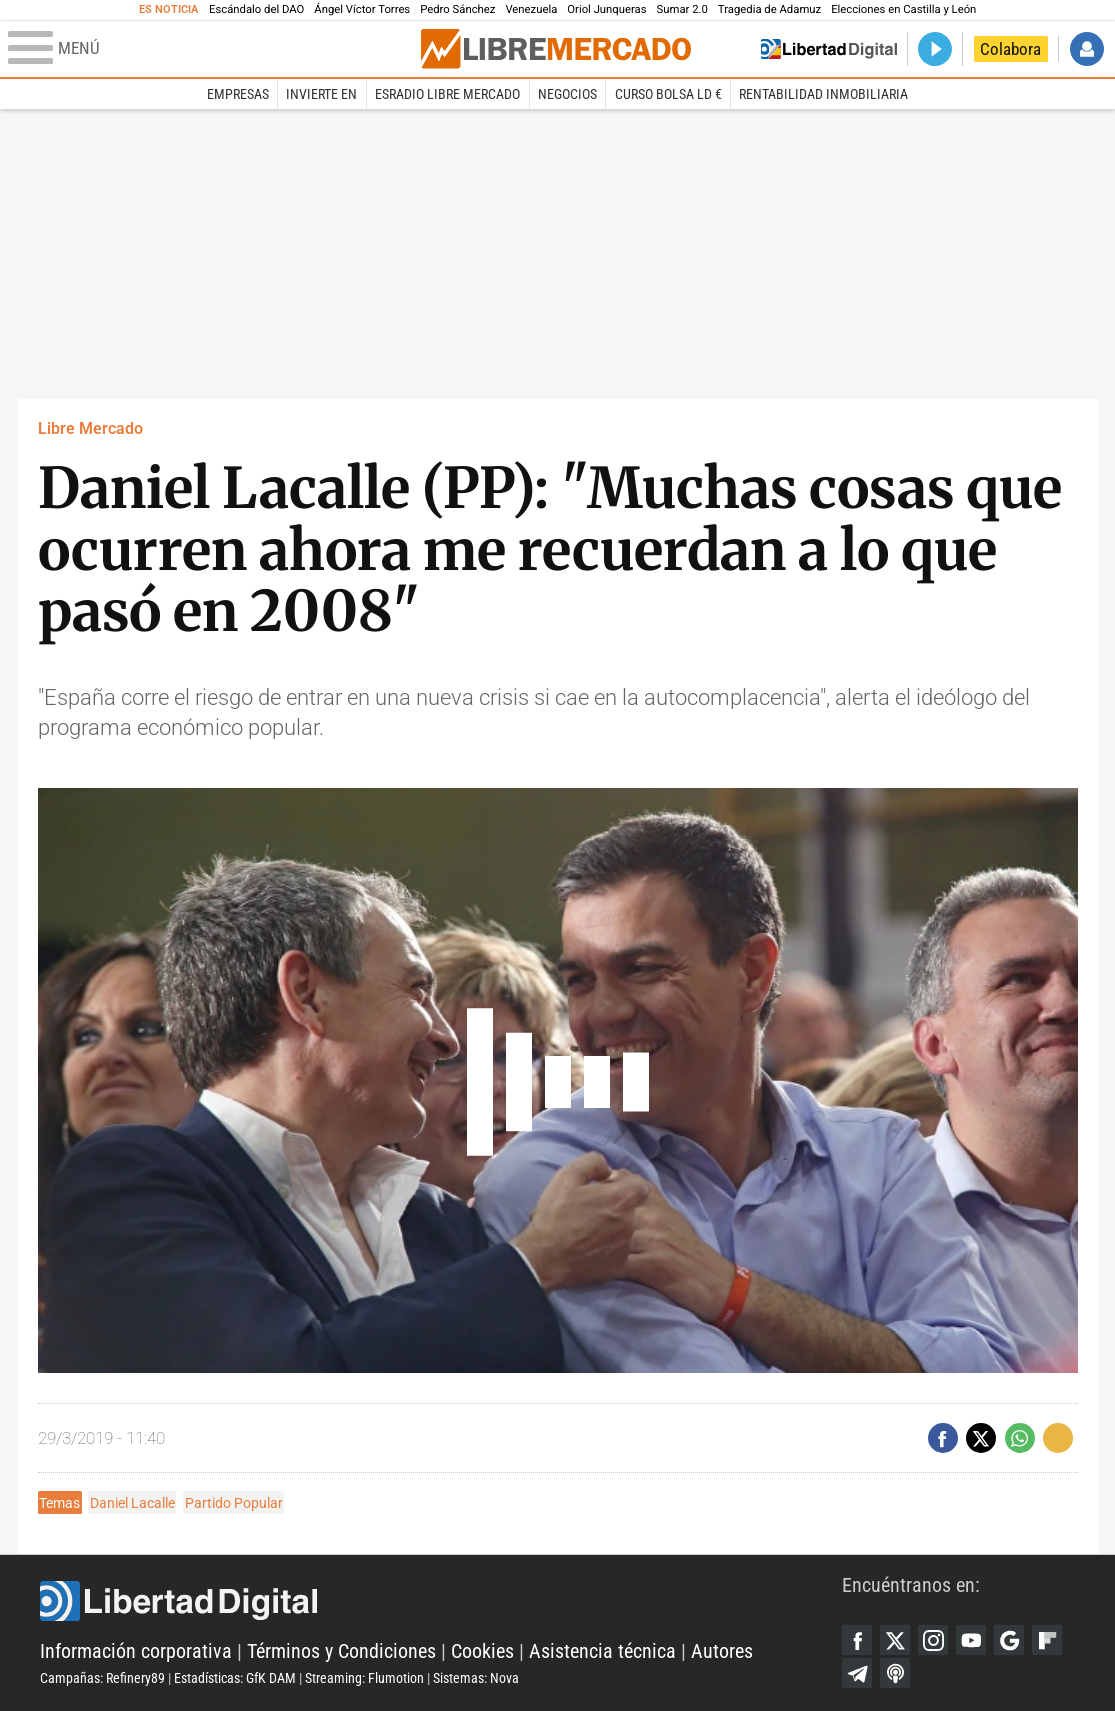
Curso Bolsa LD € (668, 94)
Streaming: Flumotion (364, 1678)
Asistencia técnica (602, 1651)
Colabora (1010, 49)
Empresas (238, 94)
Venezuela (531, 9)
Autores (722, 1651)
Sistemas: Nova (476, 1678)
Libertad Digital (441, 1601)
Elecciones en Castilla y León (903, 9)
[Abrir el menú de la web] (212, 49)
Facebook (857, 1640)
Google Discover (1009, 1640)
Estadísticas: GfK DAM (235, 1678)
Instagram (933, 1640)
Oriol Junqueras (606, 9)
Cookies (482, 1651)
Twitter (895, 1640)
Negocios (567, 94)
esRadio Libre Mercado (447, 94)
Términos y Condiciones (341, 1651)
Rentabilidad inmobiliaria (823, 94)
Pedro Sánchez (457, 9)
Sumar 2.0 (682, 9)
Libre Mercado (90, 428)
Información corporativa (136, 1651)
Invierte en (321, 94)
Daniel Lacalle (132, 1503)
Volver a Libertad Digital (829, 49)
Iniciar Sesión (1087, 49)
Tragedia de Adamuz (769, 9)
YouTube (971, 1640)
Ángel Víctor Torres (362, 9)
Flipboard (1047, 1640)
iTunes (895, 1673)
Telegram (857, 1673)
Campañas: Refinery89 (102, 1678)
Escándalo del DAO (256, 9)
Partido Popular (234, 1503)
